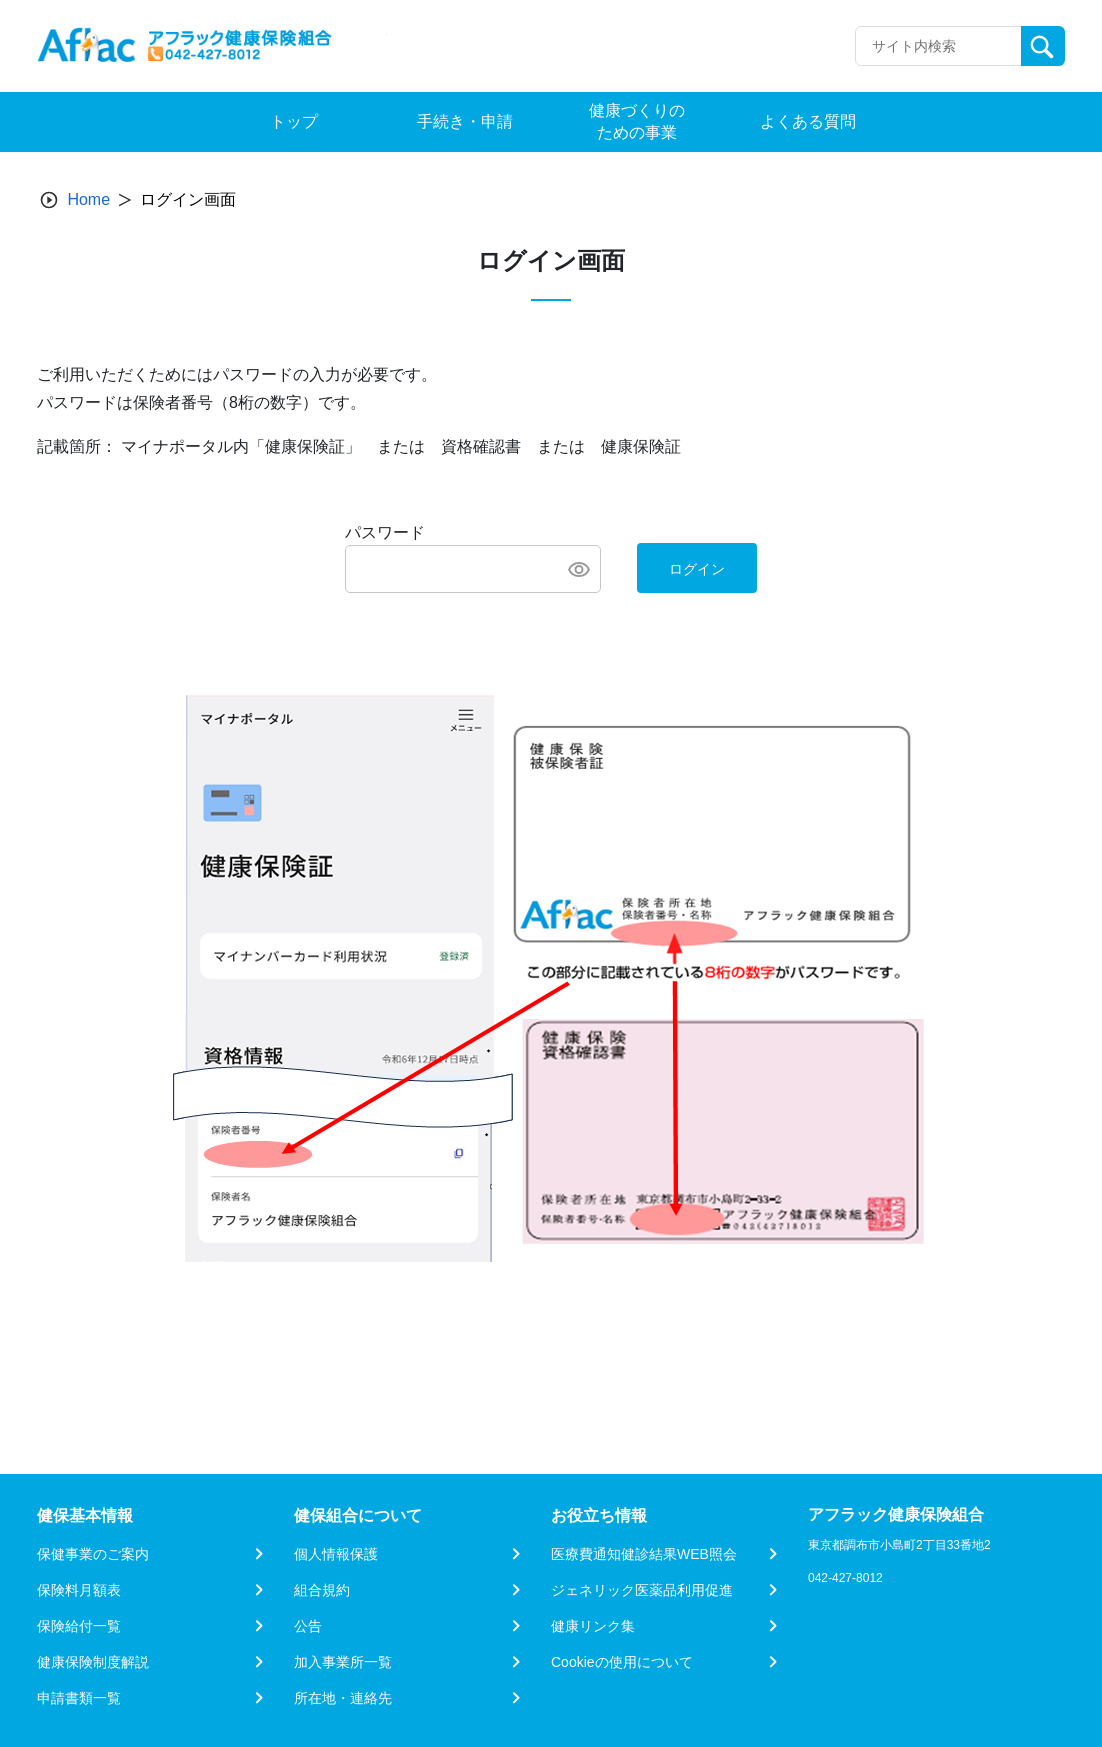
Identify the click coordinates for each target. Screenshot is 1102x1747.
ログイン (697, 569)
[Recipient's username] (938, 46)
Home (88, 199)
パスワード (385, 532)
